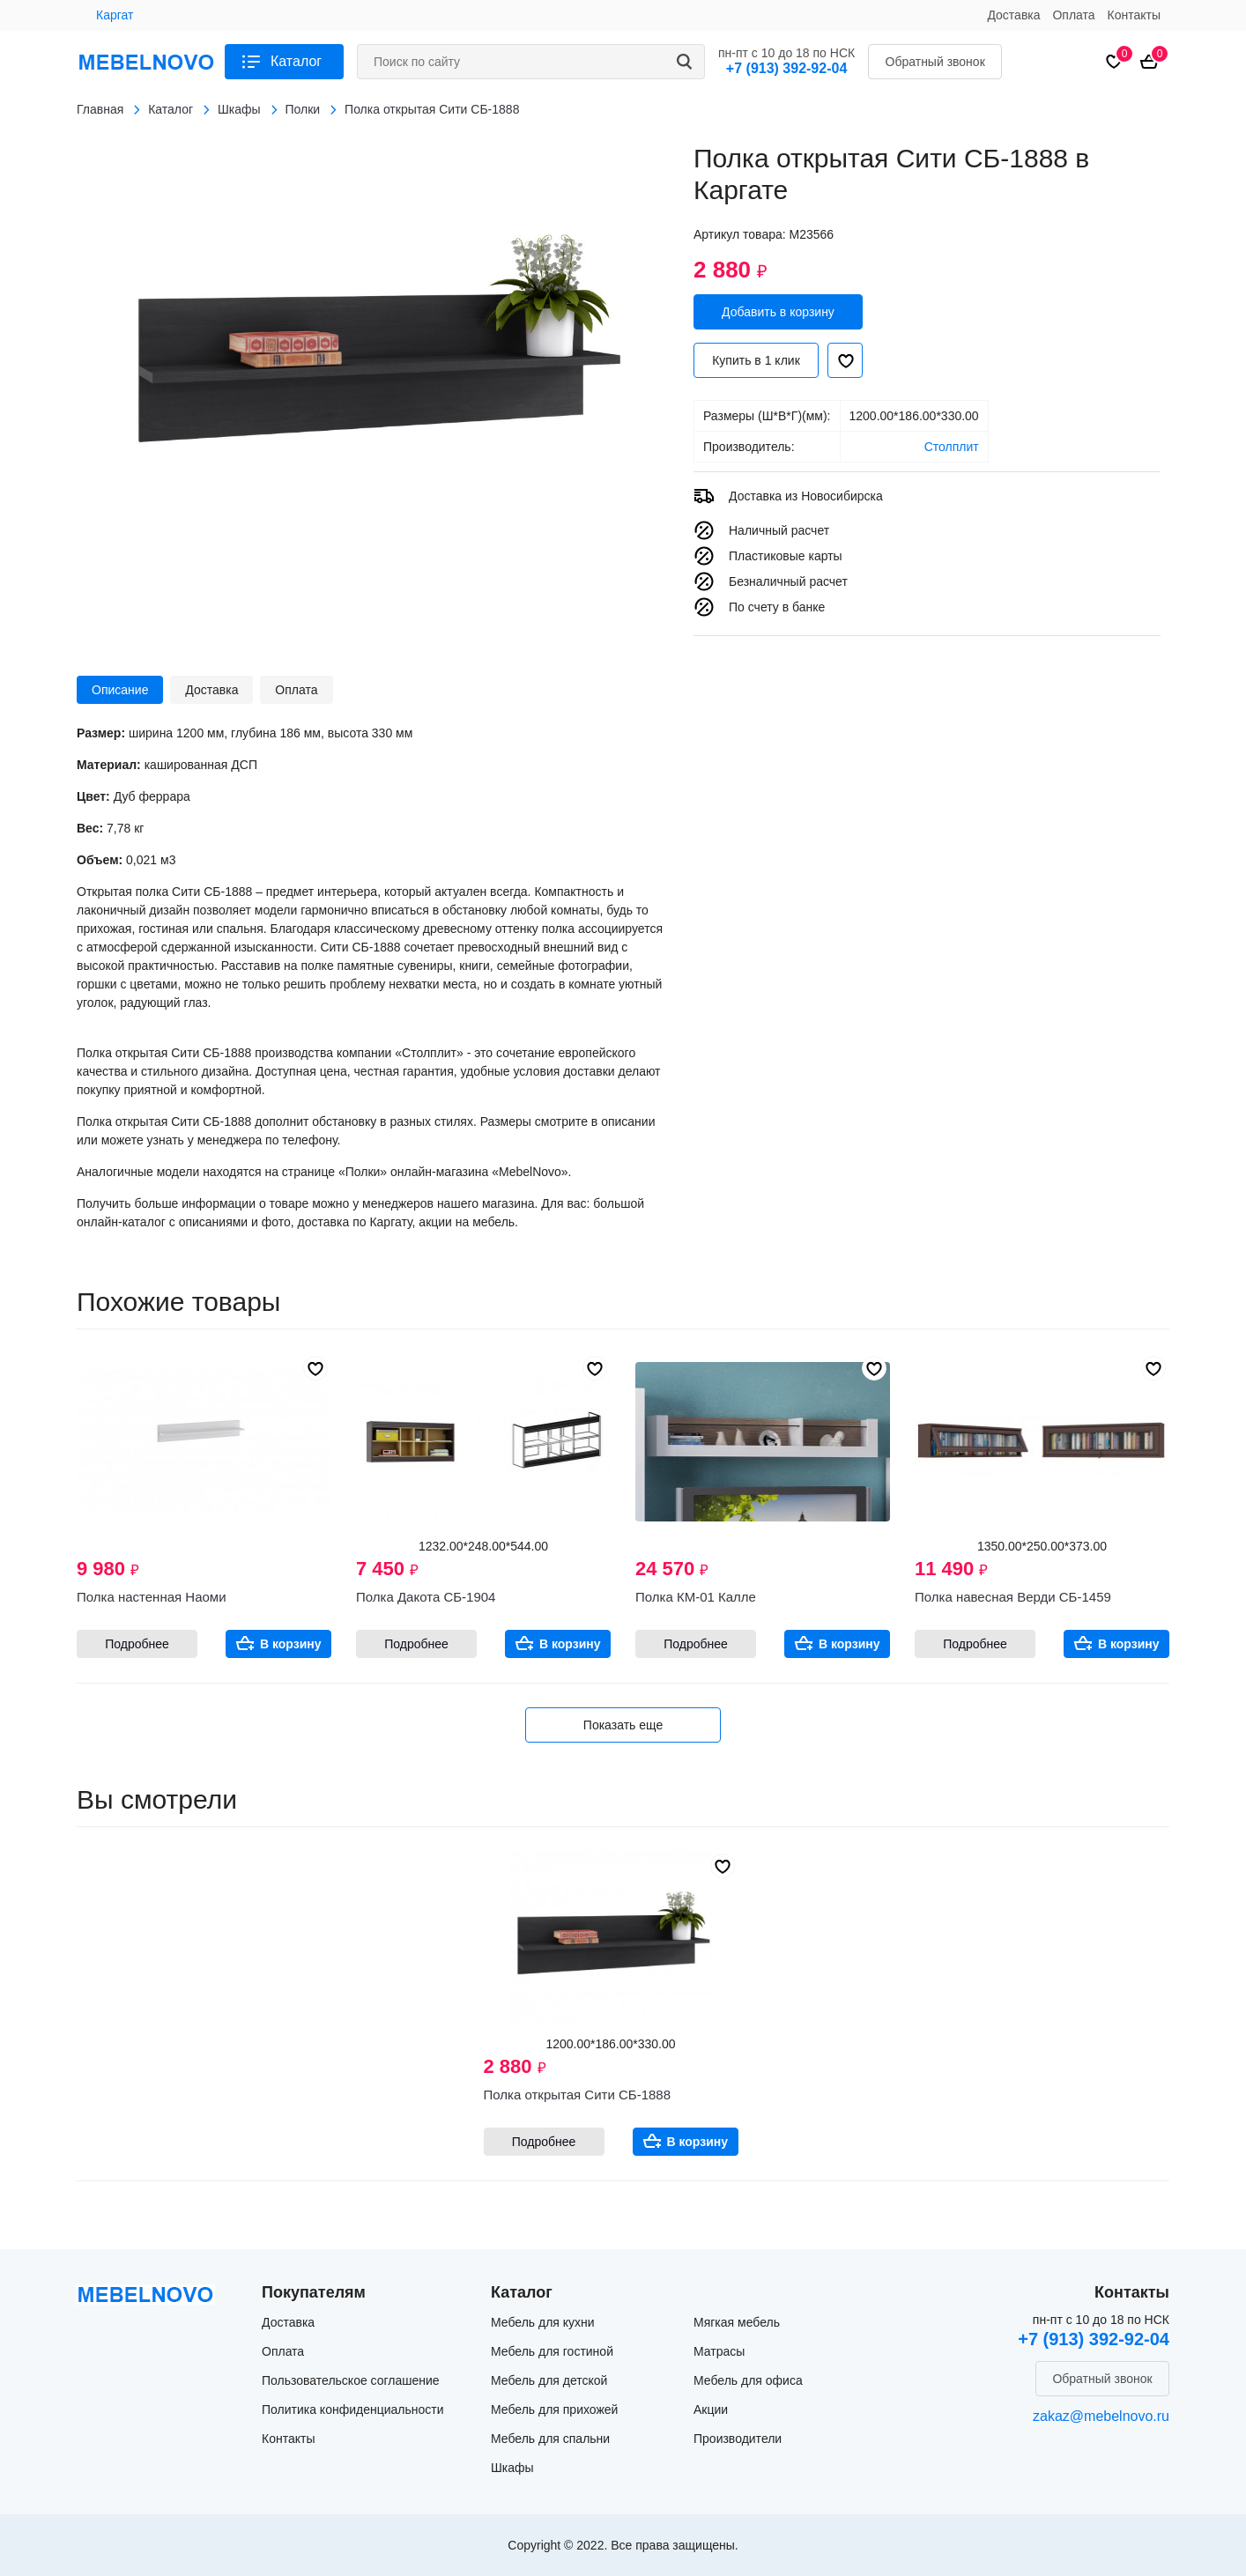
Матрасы (719, 2351)
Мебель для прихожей (554, 2409)
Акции (710, 2409)
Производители (737, 2439)
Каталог (296, 61)
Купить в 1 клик (756, 360)
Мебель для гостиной (552, 2351)
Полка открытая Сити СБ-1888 (577, 2094)
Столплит (951, 447)
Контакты (1134, 15)
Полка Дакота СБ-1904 (425, 1596)
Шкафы (512, 2468)
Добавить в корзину (778, 312)
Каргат (114, 15)
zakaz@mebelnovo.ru (1101, 2416)
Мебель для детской (549, 2380)
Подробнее (137, 1644)
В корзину (291, 1644)
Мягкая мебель (736, 2322)
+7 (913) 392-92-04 (786, 68)
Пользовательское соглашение (351, 2380)
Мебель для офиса (748, 2380)
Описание (120, 690)
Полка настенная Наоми (151, 1596)
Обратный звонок (935, 62)
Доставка (1013, 15)
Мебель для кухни (543, 2322)
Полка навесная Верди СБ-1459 (1013, 1596)
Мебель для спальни (550, 2439)
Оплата (1073, 15)
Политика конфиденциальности (353, 2409)
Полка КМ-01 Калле (695, 1596)
